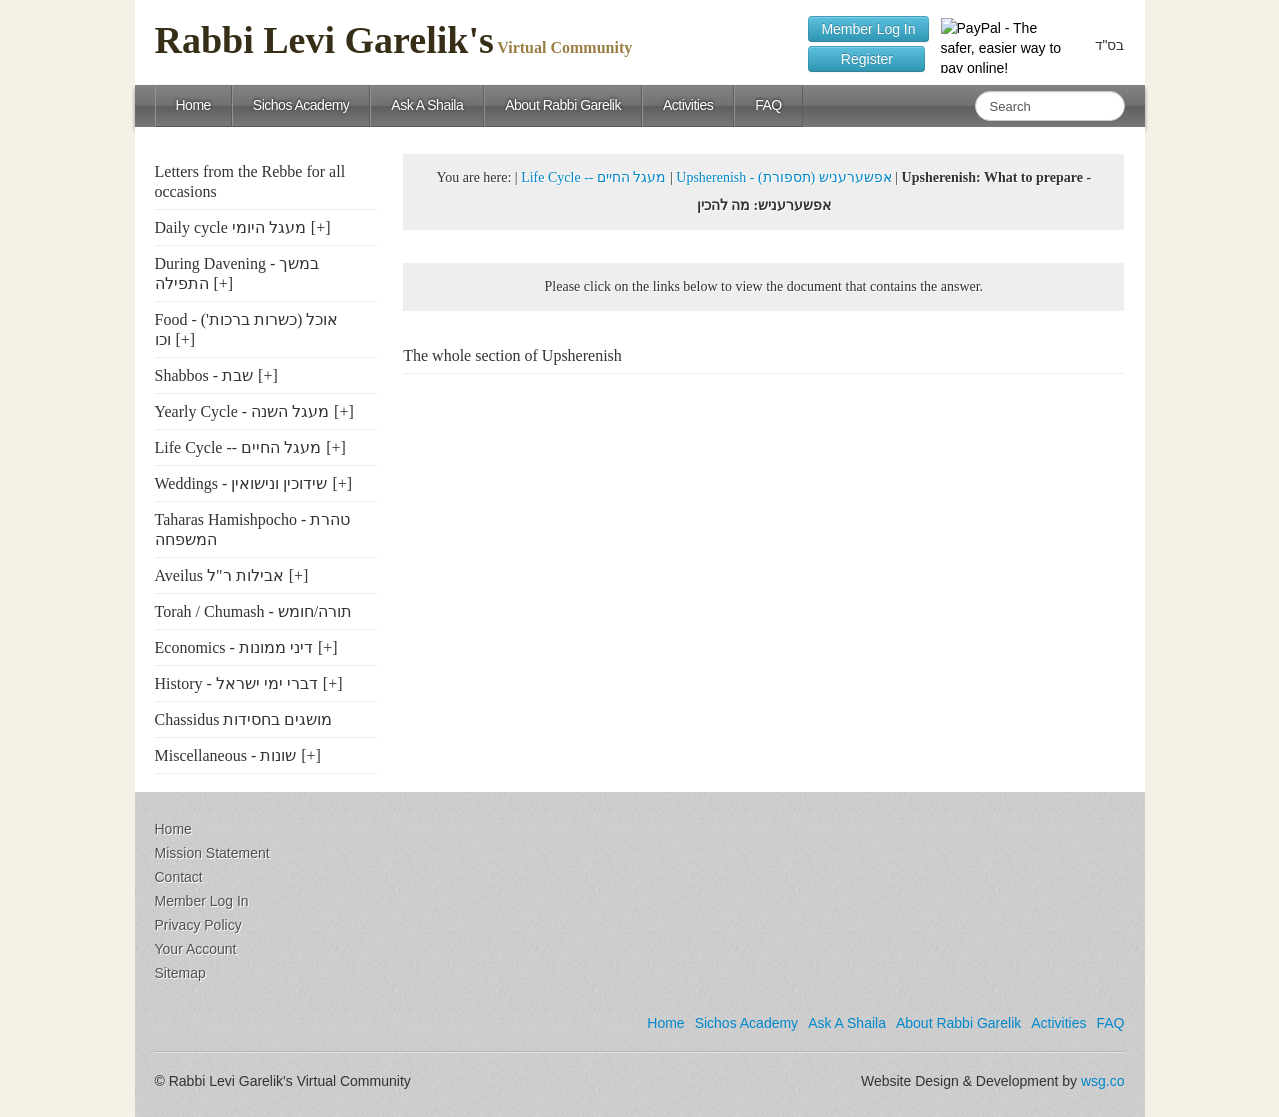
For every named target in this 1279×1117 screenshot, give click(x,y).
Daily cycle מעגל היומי (230, 227)
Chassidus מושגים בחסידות (244, 719)
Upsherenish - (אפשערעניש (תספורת (783, 177)
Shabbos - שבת (204, 375)
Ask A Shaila (427, 105)
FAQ (768, 105)
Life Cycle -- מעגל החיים (238, 447)
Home (193, 105)
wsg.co (1103, 1081)
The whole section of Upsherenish (512, 355)
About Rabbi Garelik (563, 105)
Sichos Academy (301, 105)
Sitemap (180, 973)
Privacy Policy (198, 925)
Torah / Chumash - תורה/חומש (254, 611)
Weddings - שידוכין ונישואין (241, 483)
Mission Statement (212, 853)
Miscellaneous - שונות (226, 755)
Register (866, 59)
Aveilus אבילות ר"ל (219, 575)
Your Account (196, 949)
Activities (688, 105)
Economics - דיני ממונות (234, 647)
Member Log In (868, 29)
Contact (179, 877)
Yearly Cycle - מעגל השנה (242, 411)
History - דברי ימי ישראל (236, 683)
